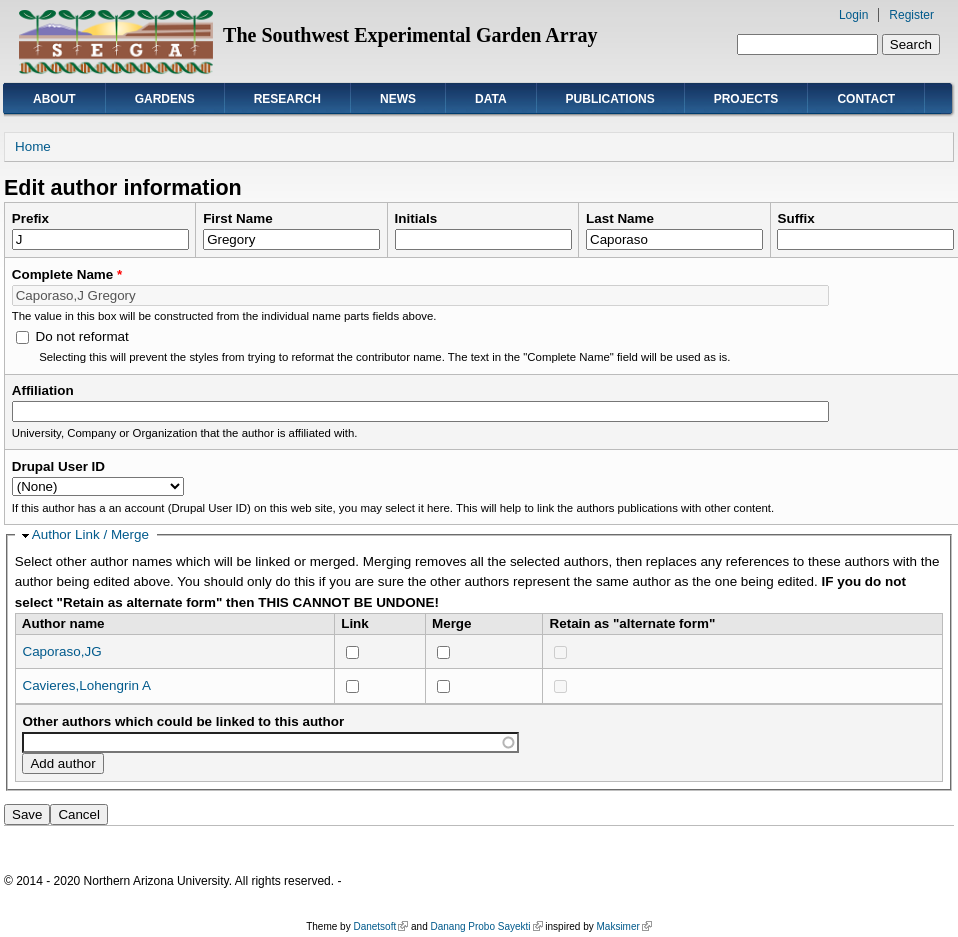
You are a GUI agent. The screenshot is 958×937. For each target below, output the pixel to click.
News (398, 99)
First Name (237, 218)
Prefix (30, 218)
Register (911, 15)
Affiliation (43, 390)
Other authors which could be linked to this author (183, 721)
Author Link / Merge (90, 534)
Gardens (165, 99)
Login (853, 15)
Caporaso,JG (61, 651)
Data (491, 99)
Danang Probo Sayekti (486, 926)
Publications (610, 99)
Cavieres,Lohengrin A (86, 685)
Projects (746, 99)
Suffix (795, 218)
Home (33, 146)
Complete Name (67, 274)
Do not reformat (81, 336)
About (54, 99)
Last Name (620, 218)
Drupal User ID (58, 466)
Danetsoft (380, 926)
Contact (866, 99)
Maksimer (623, 926)
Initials (416, 218)
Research (287, 99)
